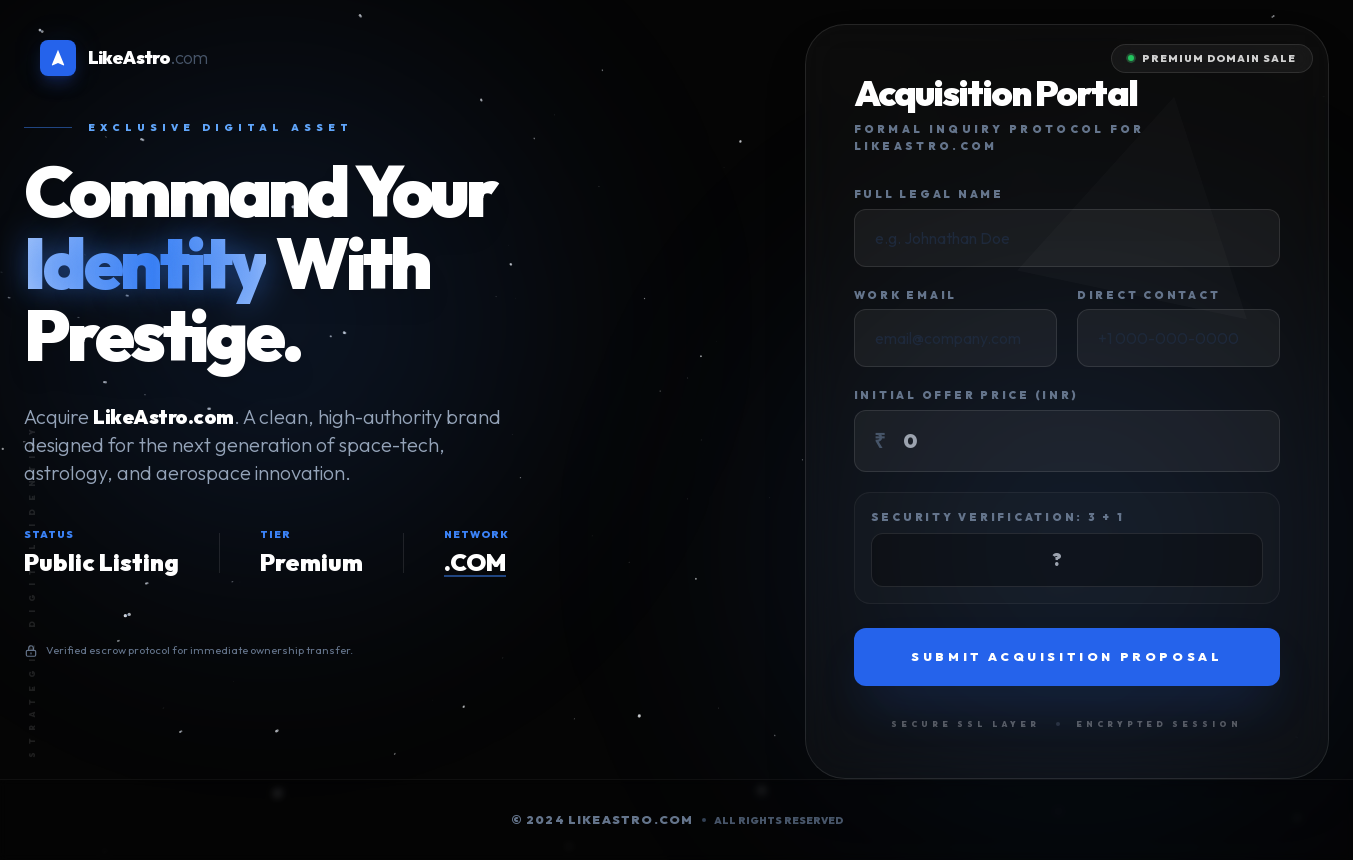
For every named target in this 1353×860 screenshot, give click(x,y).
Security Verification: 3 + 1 (998, 517)
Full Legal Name (929, 194)
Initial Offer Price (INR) (966, 395)
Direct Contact (1149, 295)
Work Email (906, 295)
